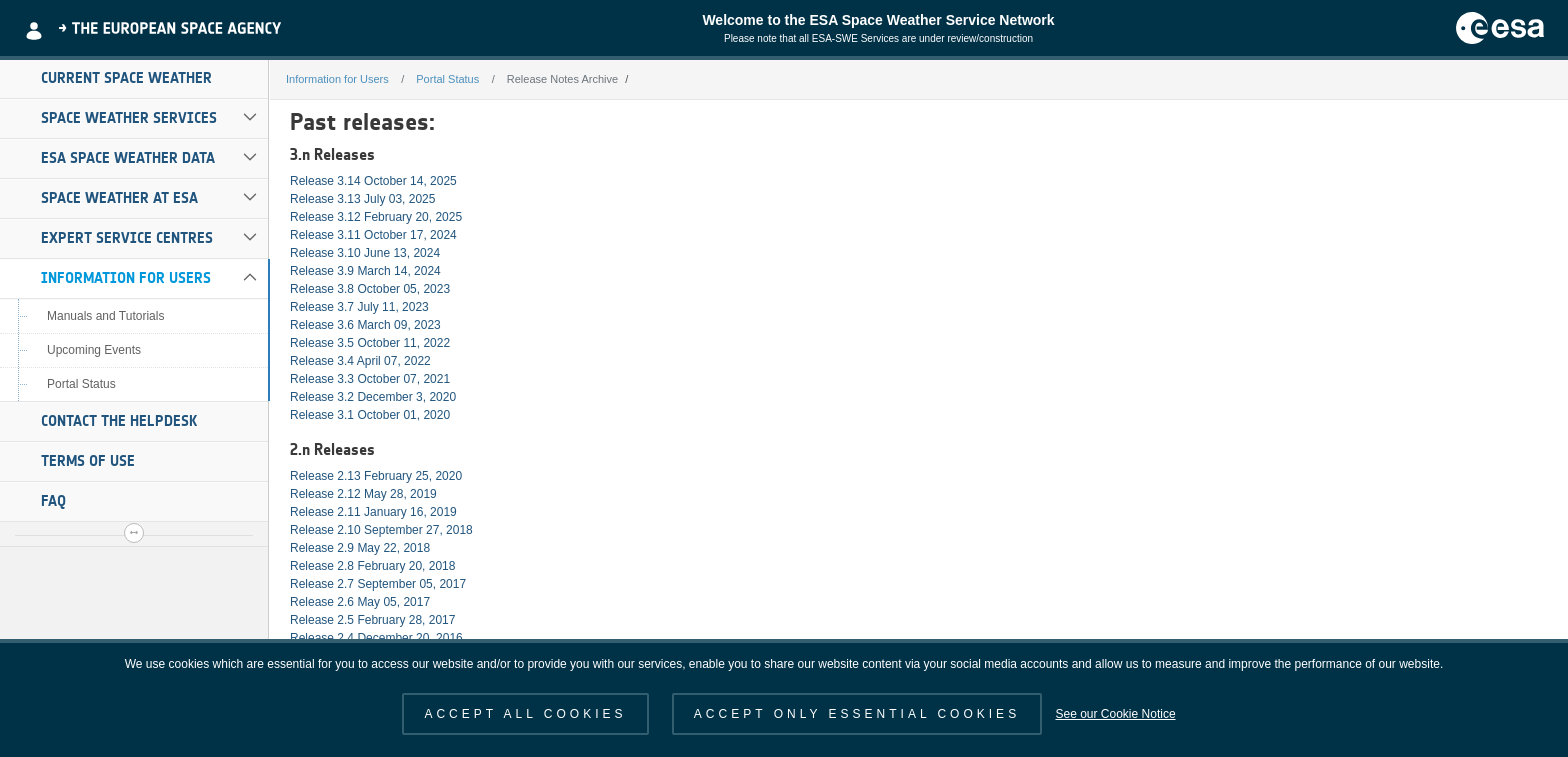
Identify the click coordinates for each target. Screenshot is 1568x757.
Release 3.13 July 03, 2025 (362, 199)
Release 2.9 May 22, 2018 (360, 548)
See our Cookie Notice (1115, 714)
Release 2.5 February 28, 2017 (372, 620)
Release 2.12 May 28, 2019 (363, 494)
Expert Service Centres (127, 238)
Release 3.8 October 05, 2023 (370, 289)
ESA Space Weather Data (128, 158)
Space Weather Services (129, 118)
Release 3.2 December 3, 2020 (373, 397)
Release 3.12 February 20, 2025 (376, 217)
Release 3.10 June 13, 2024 (365, 253)
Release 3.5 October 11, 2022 (370, 343)
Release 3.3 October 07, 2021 (370, 379)
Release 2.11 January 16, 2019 (373, 512)
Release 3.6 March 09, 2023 (365, 325)
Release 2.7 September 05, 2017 (378, 584)
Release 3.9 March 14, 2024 (365, 271)
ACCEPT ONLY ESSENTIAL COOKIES (857, 714)
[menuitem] (134, 79)
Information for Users (126, 278)
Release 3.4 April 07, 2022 (360, 361)
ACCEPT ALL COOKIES (525, 714)
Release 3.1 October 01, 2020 (370, 415)
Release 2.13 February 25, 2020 (376, 476)
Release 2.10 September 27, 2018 (381, 530)
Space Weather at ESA (119, 198)
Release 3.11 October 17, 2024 (373, 235)
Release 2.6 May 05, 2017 (360, 602)
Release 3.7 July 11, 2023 (359, 307)
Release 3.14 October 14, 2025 (373, 181)
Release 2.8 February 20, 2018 (372, 566)
